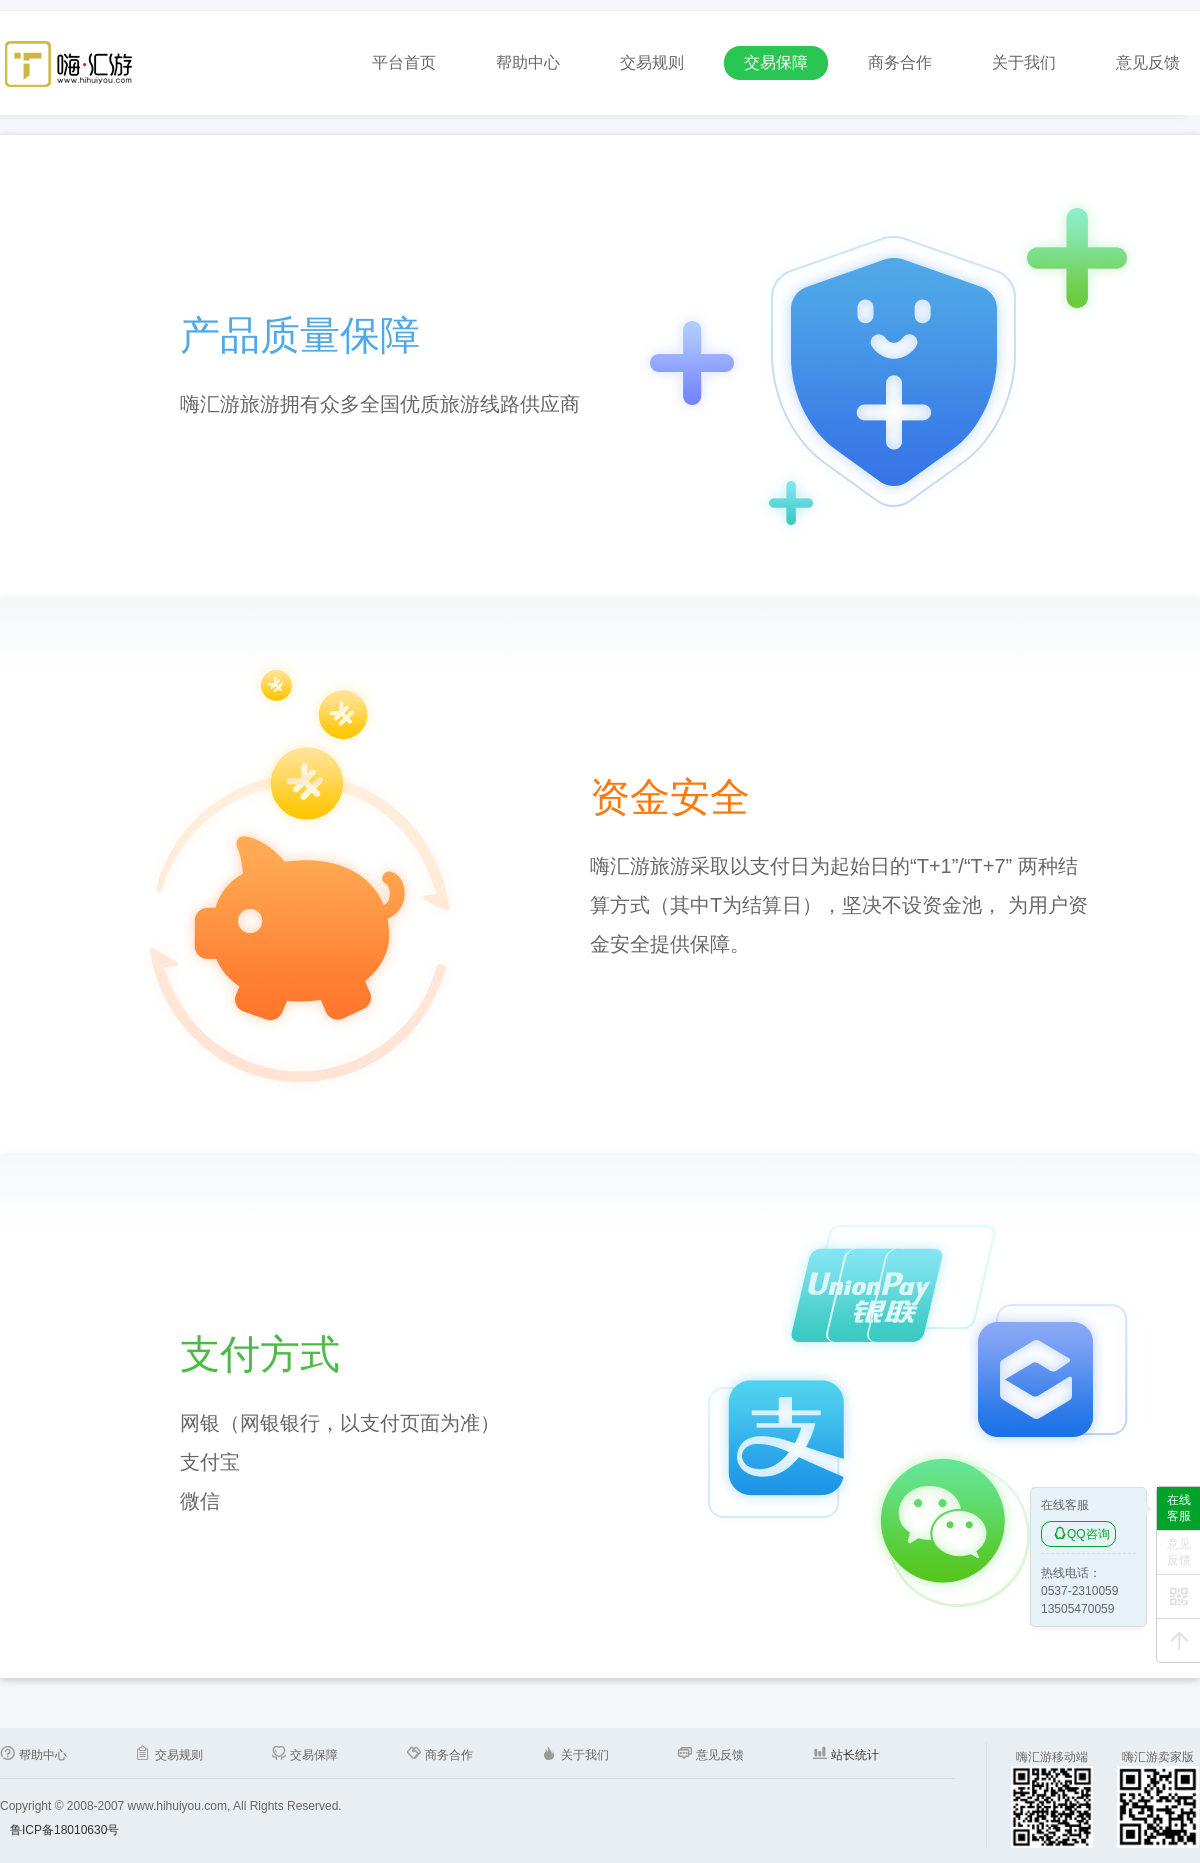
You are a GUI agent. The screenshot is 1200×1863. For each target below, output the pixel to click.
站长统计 (853, 1755)
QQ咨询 (1081, 1533)
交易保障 (776, 62)
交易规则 (652, 62)
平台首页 (404, 62)
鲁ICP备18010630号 (64, 1830)
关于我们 (1024, 62)
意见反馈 (1148, 62)
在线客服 (1179, 1508)
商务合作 (900, 62)
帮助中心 (528, 62)
